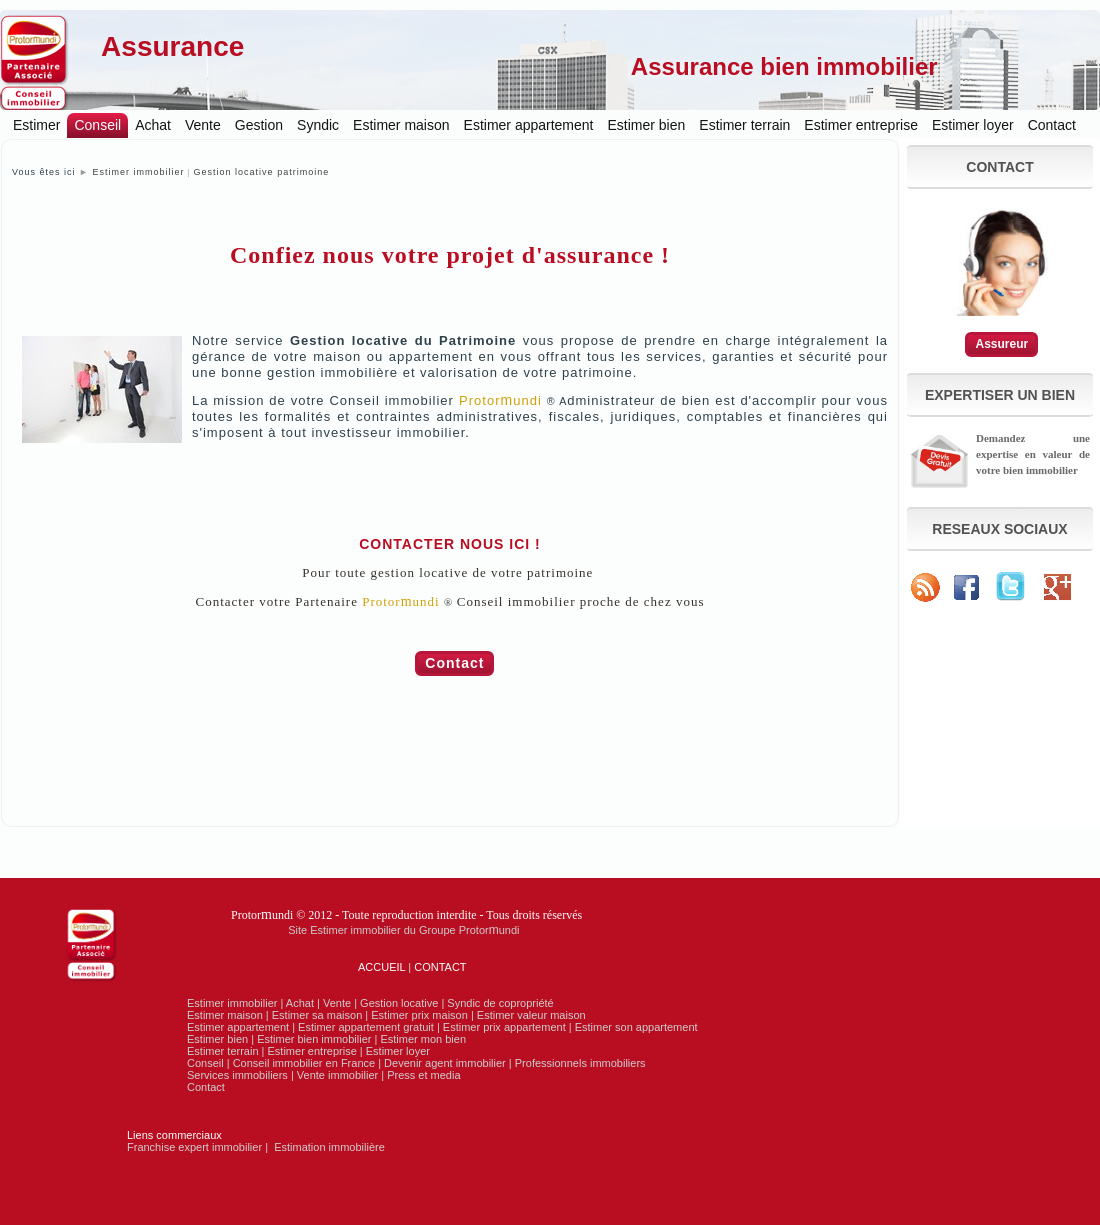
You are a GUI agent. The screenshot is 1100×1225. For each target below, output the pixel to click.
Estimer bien (647, 125)
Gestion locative (399, 1003)
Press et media (423, 1075)
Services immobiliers (237, 1075)
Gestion (259, 125)
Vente (203, 125)
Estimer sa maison (317, 1015)
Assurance (172, 46)
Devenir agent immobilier (445, 1063)
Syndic (318, 125)
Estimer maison (401, 125)
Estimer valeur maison (531, 1015)
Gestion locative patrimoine (262, 172)
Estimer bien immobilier (314, 1039)
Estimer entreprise (861, 125)
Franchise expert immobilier (194, 1147)
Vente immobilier (337, 1075)
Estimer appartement (529, 125)
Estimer (36, 125)
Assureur (1001, 344)
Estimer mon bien (423, 1039)
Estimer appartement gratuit (366, 1027)
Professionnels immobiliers (580, 1063)
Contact (1052, 125)
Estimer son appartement (636, 1027)
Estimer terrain (744, 125)
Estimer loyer (973, 125)
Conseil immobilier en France (304, 1063)
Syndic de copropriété (500, 1003)
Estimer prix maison (419, 1015)
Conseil (97, 125)
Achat (153, 125)
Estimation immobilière (329, 1147)
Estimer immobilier (138, 172)
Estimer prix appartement (504, 1027)
